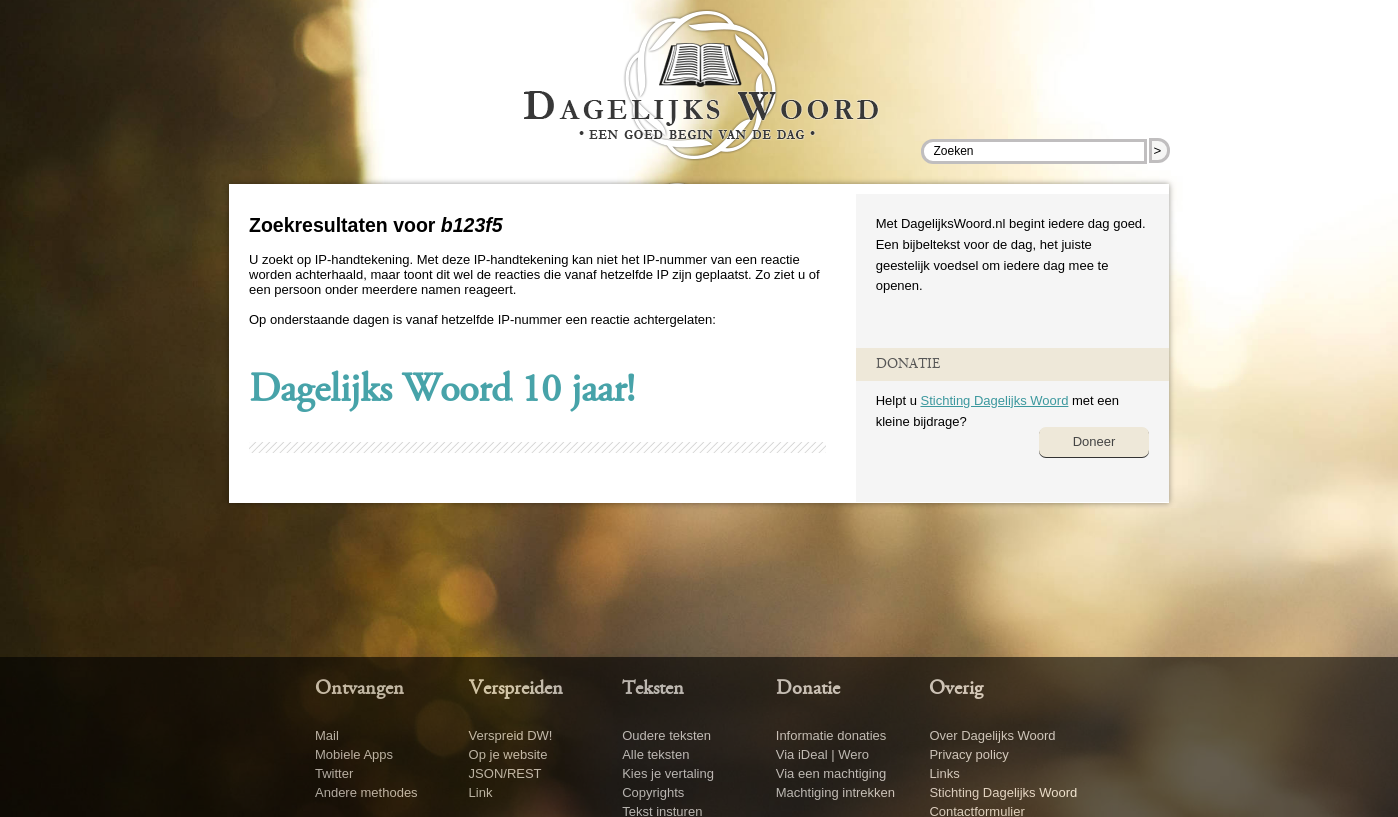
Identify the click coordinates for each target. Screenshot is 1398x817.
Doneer (1094, 441)
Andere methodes (366, 792)
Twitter (334, 773)
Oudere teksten (666, 735)
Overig (956, 689)
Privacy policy (968, 754)
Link (481, 792)
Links (944, 773)
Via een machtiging (831, 773)
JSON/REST (505, 773)
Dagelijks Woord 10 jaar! (442, 392)
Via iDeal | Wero (822, 754)
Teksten (653, 689)
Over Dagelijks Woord (992, 735)
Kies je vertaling (668, 773)
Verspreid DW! (511, 735)
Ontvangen (359, 689)
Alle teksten (655, 754)
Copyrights (653, 792)
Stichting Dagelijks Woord (994, 400)
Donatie (808, 689)
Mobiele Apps (354, 754)
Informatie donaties (831, 735)
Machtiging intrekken (835, 792)
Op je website (508, 754)
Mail (327, 735)
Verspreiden (516, 689)
